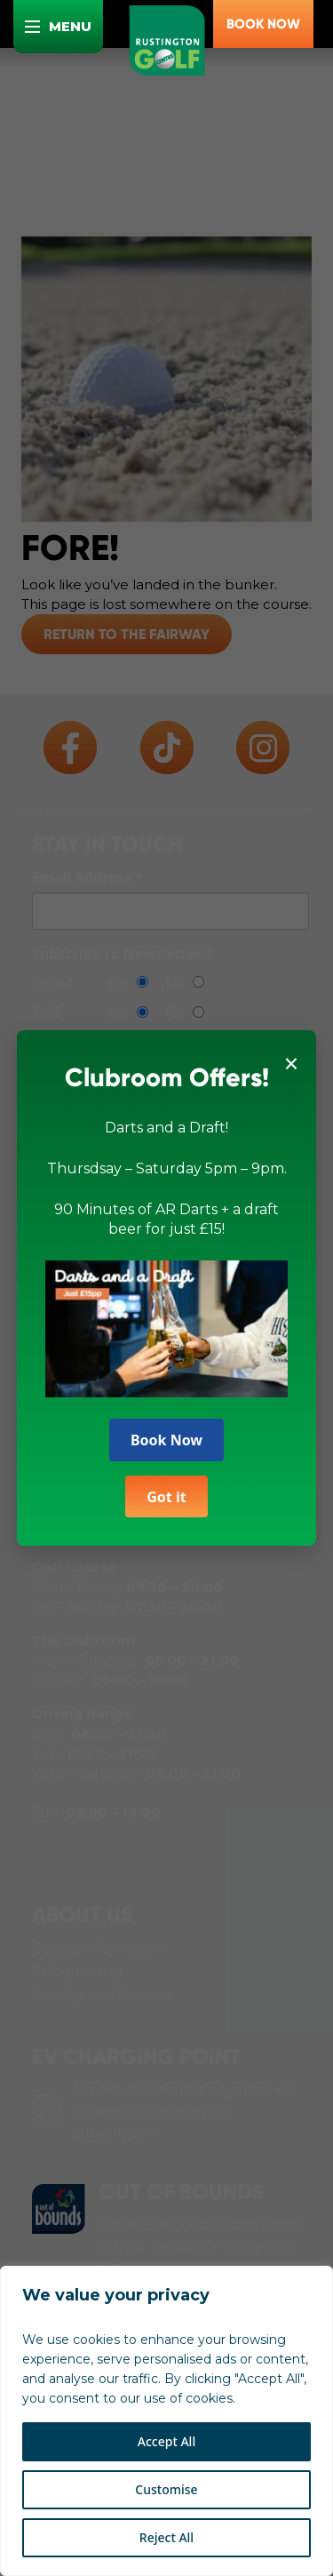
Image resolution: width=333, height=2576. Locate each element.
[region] (166, 2421)
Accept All (166, 2441)
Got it (166, 1489)
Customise (166, 2489)
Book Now (166, 1433)
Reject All (166, 2537)
